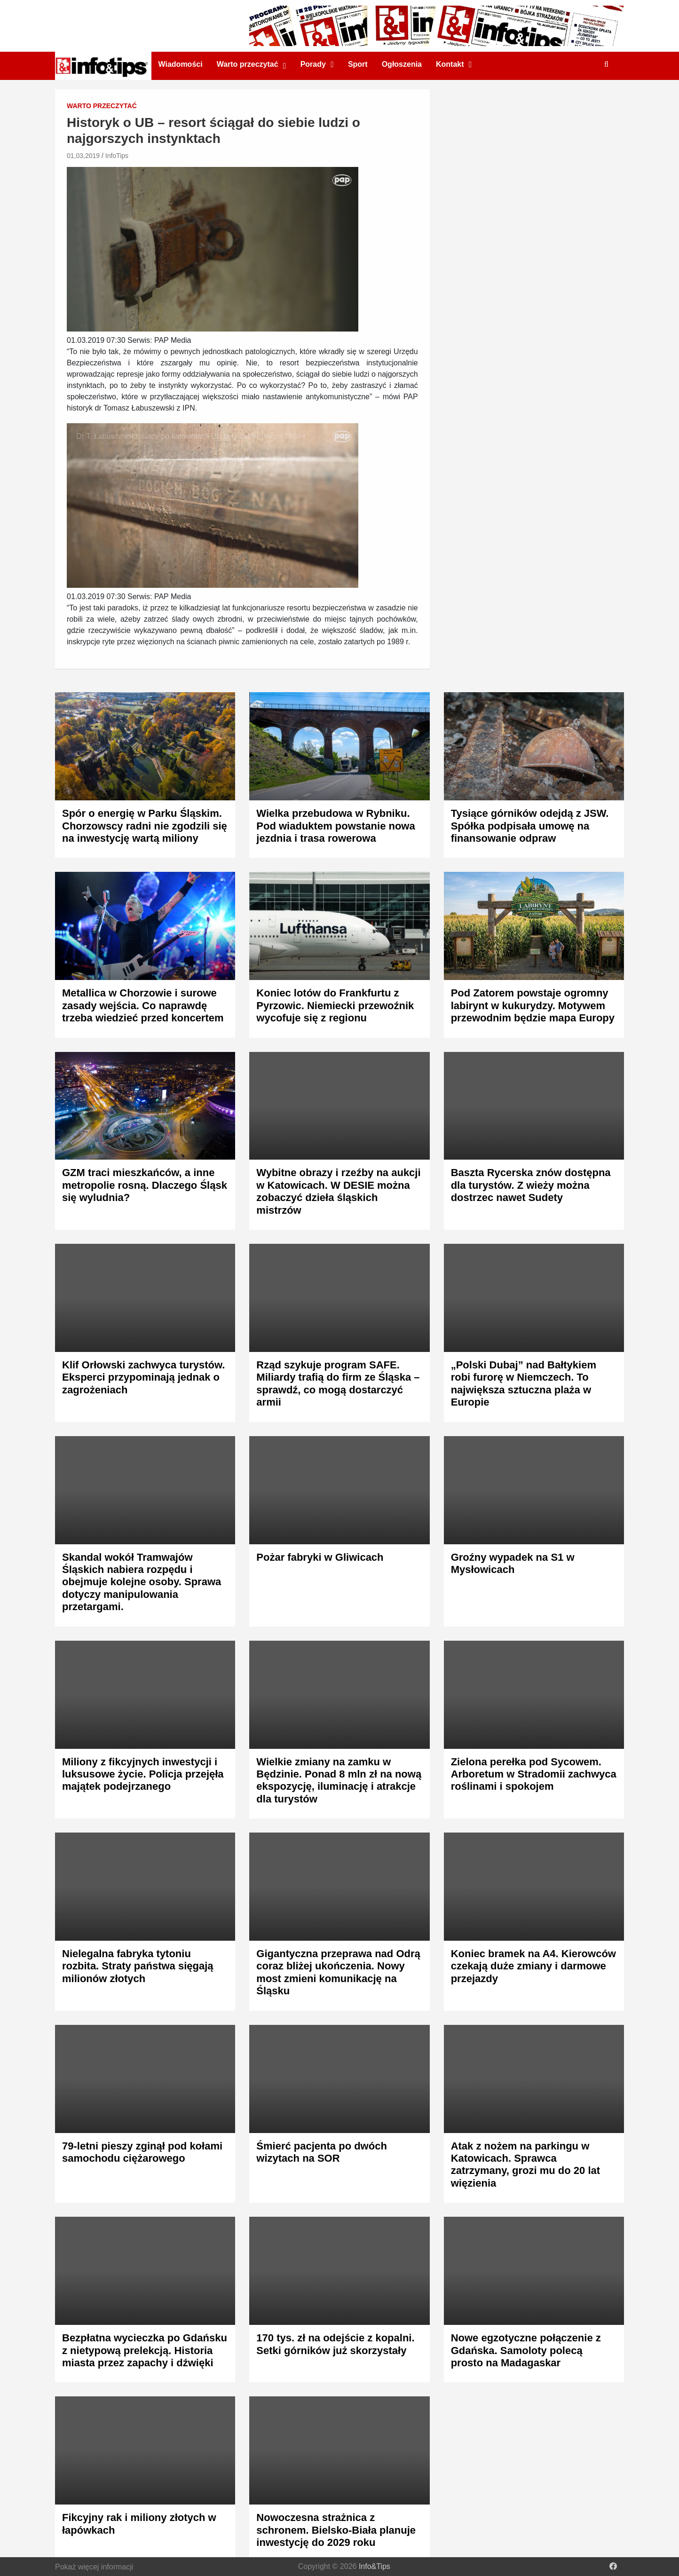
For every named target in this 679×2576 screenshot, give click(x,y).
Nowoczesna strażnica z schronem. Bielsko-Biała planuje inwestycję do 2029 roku (336, 2530)
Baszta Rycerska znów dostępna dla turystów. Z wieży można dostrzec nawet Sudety (531, 1185)
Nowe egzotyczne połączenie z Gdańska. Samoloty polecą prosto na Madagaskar (526, 2350)
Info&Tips (374, 2566)
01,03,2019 (83, 155)
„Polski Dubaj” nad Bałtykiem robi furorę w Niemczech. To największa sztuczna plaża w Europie (523, 1383)
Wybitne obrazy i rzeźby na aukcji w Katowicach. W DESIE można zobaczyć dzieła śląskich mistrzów (338, 1191)
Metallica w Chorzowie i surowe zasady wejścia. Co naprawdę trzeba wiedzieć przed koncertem (143, 1005)
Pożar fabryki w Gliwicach (319, 1557)
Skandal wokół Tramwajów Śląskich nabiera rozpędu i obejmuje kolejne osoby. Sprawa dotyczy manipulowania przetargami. (141, 1582)
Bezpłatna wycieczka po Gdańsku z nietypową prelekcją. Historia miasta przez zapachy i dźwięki (144, 2350)
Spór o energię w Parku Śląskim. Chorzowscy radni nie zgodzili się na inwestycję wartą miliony (144, 825)
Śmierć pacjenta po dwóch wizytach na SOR (321, 2152)
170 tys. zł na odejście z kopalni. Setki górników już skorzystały (335, 2344)
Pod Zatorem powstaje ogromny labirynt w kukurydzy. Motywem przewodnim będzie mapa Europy (533, 1005)
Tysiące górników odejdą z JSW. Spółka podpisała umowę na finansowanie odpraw (530, 825)
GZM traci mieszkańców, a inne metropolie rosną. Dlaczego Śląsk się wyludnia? (144, 1185)
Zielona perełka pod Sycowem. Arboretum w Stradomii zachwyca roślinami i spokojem (533, 1774)
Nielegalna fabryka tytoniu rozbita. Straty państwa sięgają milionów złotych (137, 1966)
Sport (358, 64)
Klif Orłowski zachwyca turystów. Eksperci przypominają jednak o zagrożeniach (143, 1377)
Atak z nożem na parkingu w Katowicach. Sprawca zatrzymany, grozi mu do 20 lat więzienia (525, 2164)
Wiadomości (180, 64)
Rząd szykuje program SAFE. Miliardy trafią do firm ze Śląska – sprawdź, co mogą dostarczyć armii (337, 1383)
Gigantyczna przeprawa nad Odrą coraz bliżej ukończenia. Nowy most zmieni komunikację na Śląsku (338, 1972)
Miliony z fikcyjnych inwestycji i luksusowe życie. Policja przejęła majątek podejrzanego (143, 1774)
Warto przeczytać (247, 64)
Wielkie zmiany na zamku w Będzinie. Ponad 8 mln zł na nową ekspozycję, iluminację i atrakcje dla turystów (338, 1780)
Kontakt (450, 64)
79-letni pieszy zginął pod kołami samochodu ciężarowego (142, 2152)
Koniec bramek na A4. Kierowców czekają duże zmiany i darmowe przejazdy (533, 1966)
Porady (313, 64)
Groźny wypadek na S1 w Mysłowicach (513, 1563)
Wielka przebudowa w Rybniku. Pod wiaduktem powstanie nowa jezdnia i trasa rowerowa (335, 825)
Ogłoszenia (402, 64)
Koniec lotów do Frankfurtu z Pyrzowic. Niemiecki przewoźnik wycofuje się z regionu (335, 1005)
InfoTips (116, 155)
